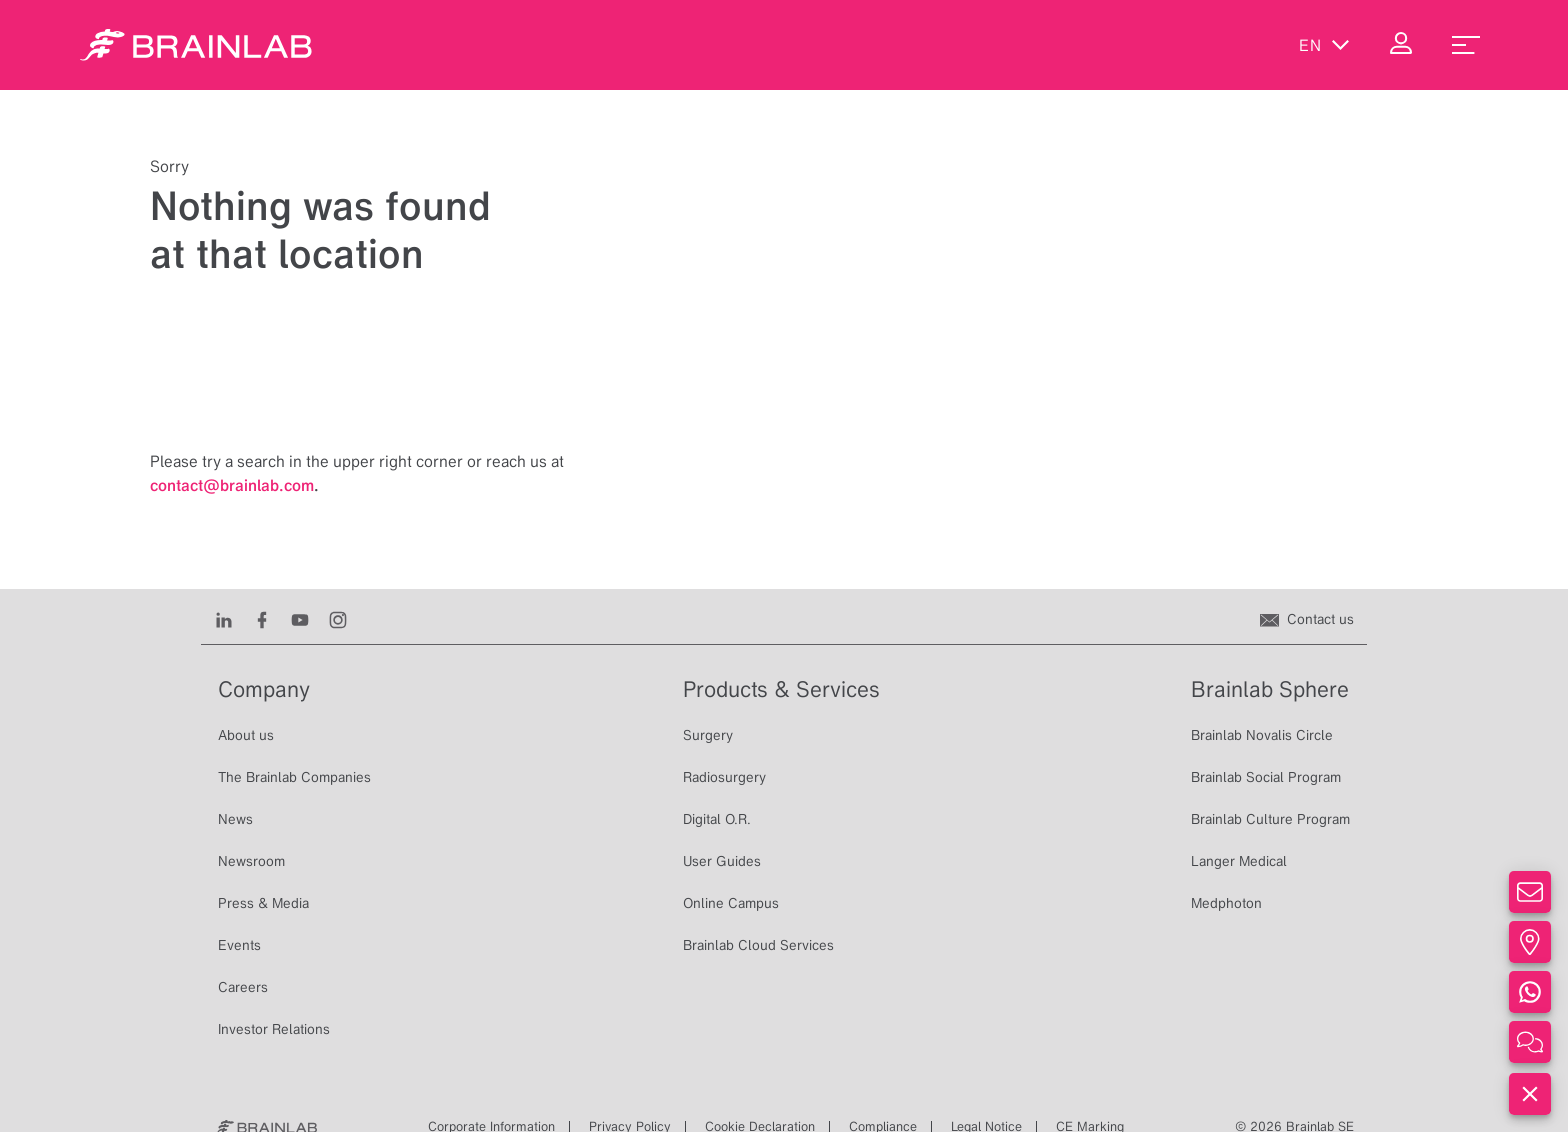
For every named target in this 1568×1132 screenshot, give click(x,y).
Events (239, 945)
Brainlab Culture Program (1270, 819)
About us (246, 735)
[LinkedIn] (224, 619)
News (235, 819)
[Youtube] (300, 619)
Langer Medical (1239, 861)
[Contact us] (1307, 619)
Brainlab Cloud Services (758, 945)
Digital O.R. (717, 819)
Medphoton (1226, 903)
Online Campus (731, 903)
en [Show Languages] (1324, 45)
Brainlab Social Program (1266, 777)
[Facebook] (262, 619)
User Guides (722, 861)
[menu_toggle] (1466, 45)
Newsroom (251, 861)
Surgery (708, 735)
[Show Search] (1240, 45)
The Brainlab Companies (294, 777)
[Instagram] (338, 619)
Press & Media (263, 903)
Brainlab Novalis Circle (1262, 735)
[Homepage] (196, 45)
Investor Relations (274, 1029)
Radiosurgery (724, 777)
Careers (243, 987)
